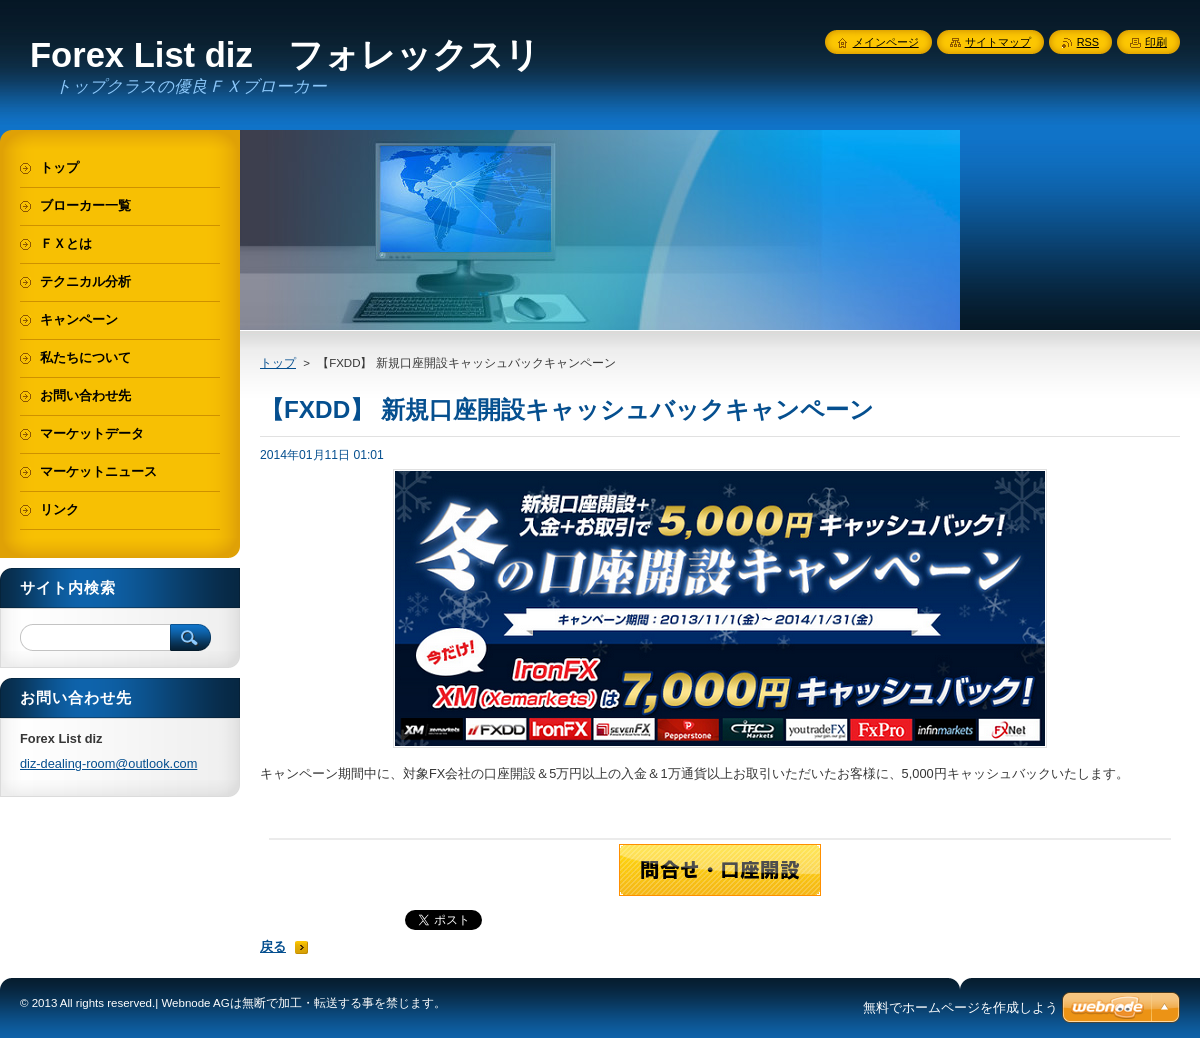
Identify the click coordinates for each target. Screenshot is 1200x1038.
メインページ (886, 42)
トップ (278, 363)
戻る (273, 946)
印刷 (1156, 42)
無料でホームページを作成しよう (960, 1007)
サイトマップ (998, 42)
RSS (1088, 42)
